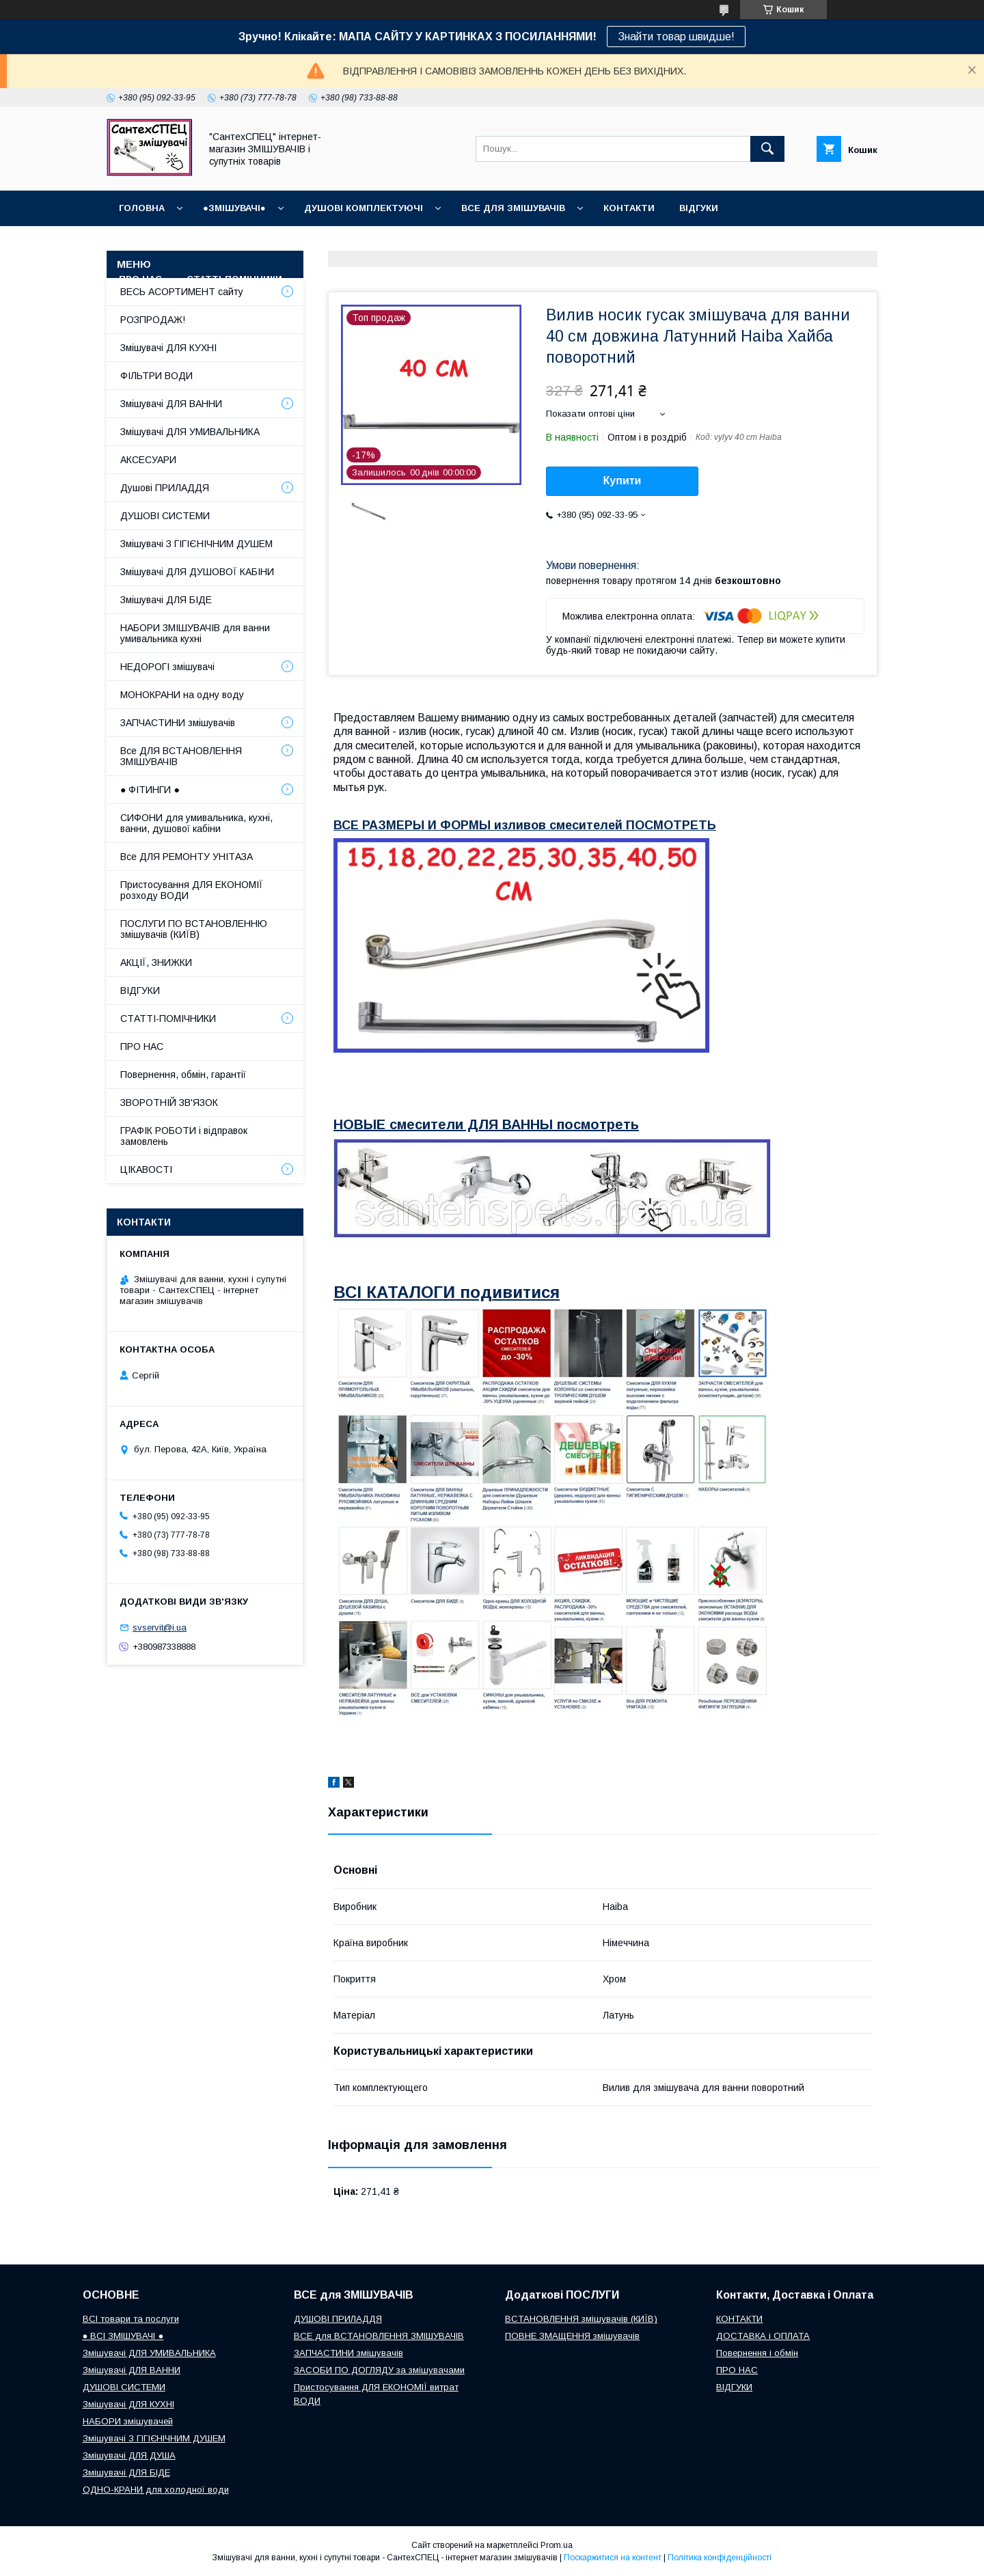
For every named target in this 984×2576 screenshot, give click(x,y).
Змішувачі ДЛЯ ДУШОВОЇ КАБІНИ (197, 571)
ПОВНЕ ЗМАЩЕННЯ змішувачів (572, 2336)
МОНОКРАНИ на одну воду (182, 694)
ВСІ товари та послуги (131, 2319)
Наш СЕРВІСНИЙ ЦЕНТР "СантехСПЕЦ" (755, 243)
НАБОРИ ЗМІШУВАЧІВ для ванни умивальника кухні (195, 633)
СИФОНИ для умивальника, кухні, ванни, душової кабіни (196, 823)
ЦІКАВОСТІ (146, 1169)
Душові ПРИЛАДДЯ (164, 487)
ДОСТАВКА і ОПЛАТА (763, 2336)
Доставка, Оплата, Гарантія (430, 243)
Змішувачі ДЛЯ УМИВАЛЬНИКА (190, 431)
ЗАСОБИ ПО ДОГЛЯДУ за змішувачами (379, 2370)
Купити (622, 480)
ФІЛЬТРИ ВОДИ (156, 375)
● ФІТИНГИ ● (150, 789)
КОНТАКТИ (629, 208)
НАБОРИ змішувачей (128, 2421)
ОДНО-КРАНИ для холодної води (156, 2489)
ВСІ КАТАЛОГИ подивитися (446, 1292)
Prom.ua (557, 2545)
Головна (142, 208)
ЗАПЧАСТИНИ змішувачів (177, 722)
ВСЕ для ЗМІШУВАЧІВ (513, 208)
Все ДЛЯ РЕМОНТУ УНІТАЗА (186, 856)
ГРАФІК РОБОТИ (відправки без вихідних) (226, 243)
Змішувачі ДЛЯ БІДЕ (166, 599)
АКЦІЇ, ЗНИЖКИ (156, 962)
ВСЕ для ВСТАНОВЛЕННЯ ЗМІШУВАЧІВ (379, 2336)
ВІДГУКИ (698, 208)
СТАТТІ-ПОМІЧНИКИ (234, 279)
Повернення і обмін (582, 243)
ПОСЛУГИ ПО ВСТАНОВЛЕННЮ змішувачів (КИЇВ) (193, 929)
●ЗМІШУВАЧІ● (234, 208)
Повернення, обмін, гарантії (183, 1074)
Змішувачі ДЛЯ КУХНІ (168, 347)
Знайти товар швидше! (676, 36)
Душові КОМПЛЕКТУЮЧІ (363, 208)
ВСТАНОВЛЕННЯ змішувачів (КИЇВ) (581, 2319)
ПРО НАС (141, 1046)
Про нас (140, 279)
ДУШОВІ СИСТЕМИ (165, 515)
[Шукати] (767, 149)
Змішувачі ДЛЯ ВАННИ (171, 403)
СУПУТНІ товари (348, 279)
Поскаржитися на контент (612, 2557)
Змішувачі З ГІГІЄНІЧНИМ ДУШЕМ (196, 543)
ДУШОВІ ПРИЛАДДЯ (338, 2319)
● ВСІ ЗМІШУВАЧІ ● (123, 2336)
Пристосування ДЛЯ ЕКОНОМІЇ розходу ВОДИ (191, 890)
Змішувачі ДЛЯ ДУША (129, 2455)
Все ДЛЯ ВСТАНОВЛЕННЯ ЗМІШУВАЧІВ (181, 756)
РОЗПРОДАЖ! (152, 319)
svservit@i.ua (160, 1627)
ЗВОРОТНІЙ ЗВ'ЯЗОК (169, 1102)
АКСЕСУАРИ (148, 459)
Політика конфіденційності (719, 2557)
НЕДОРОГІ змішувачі (167, 666)
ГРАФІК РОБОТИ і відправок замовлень (183, 1136)
